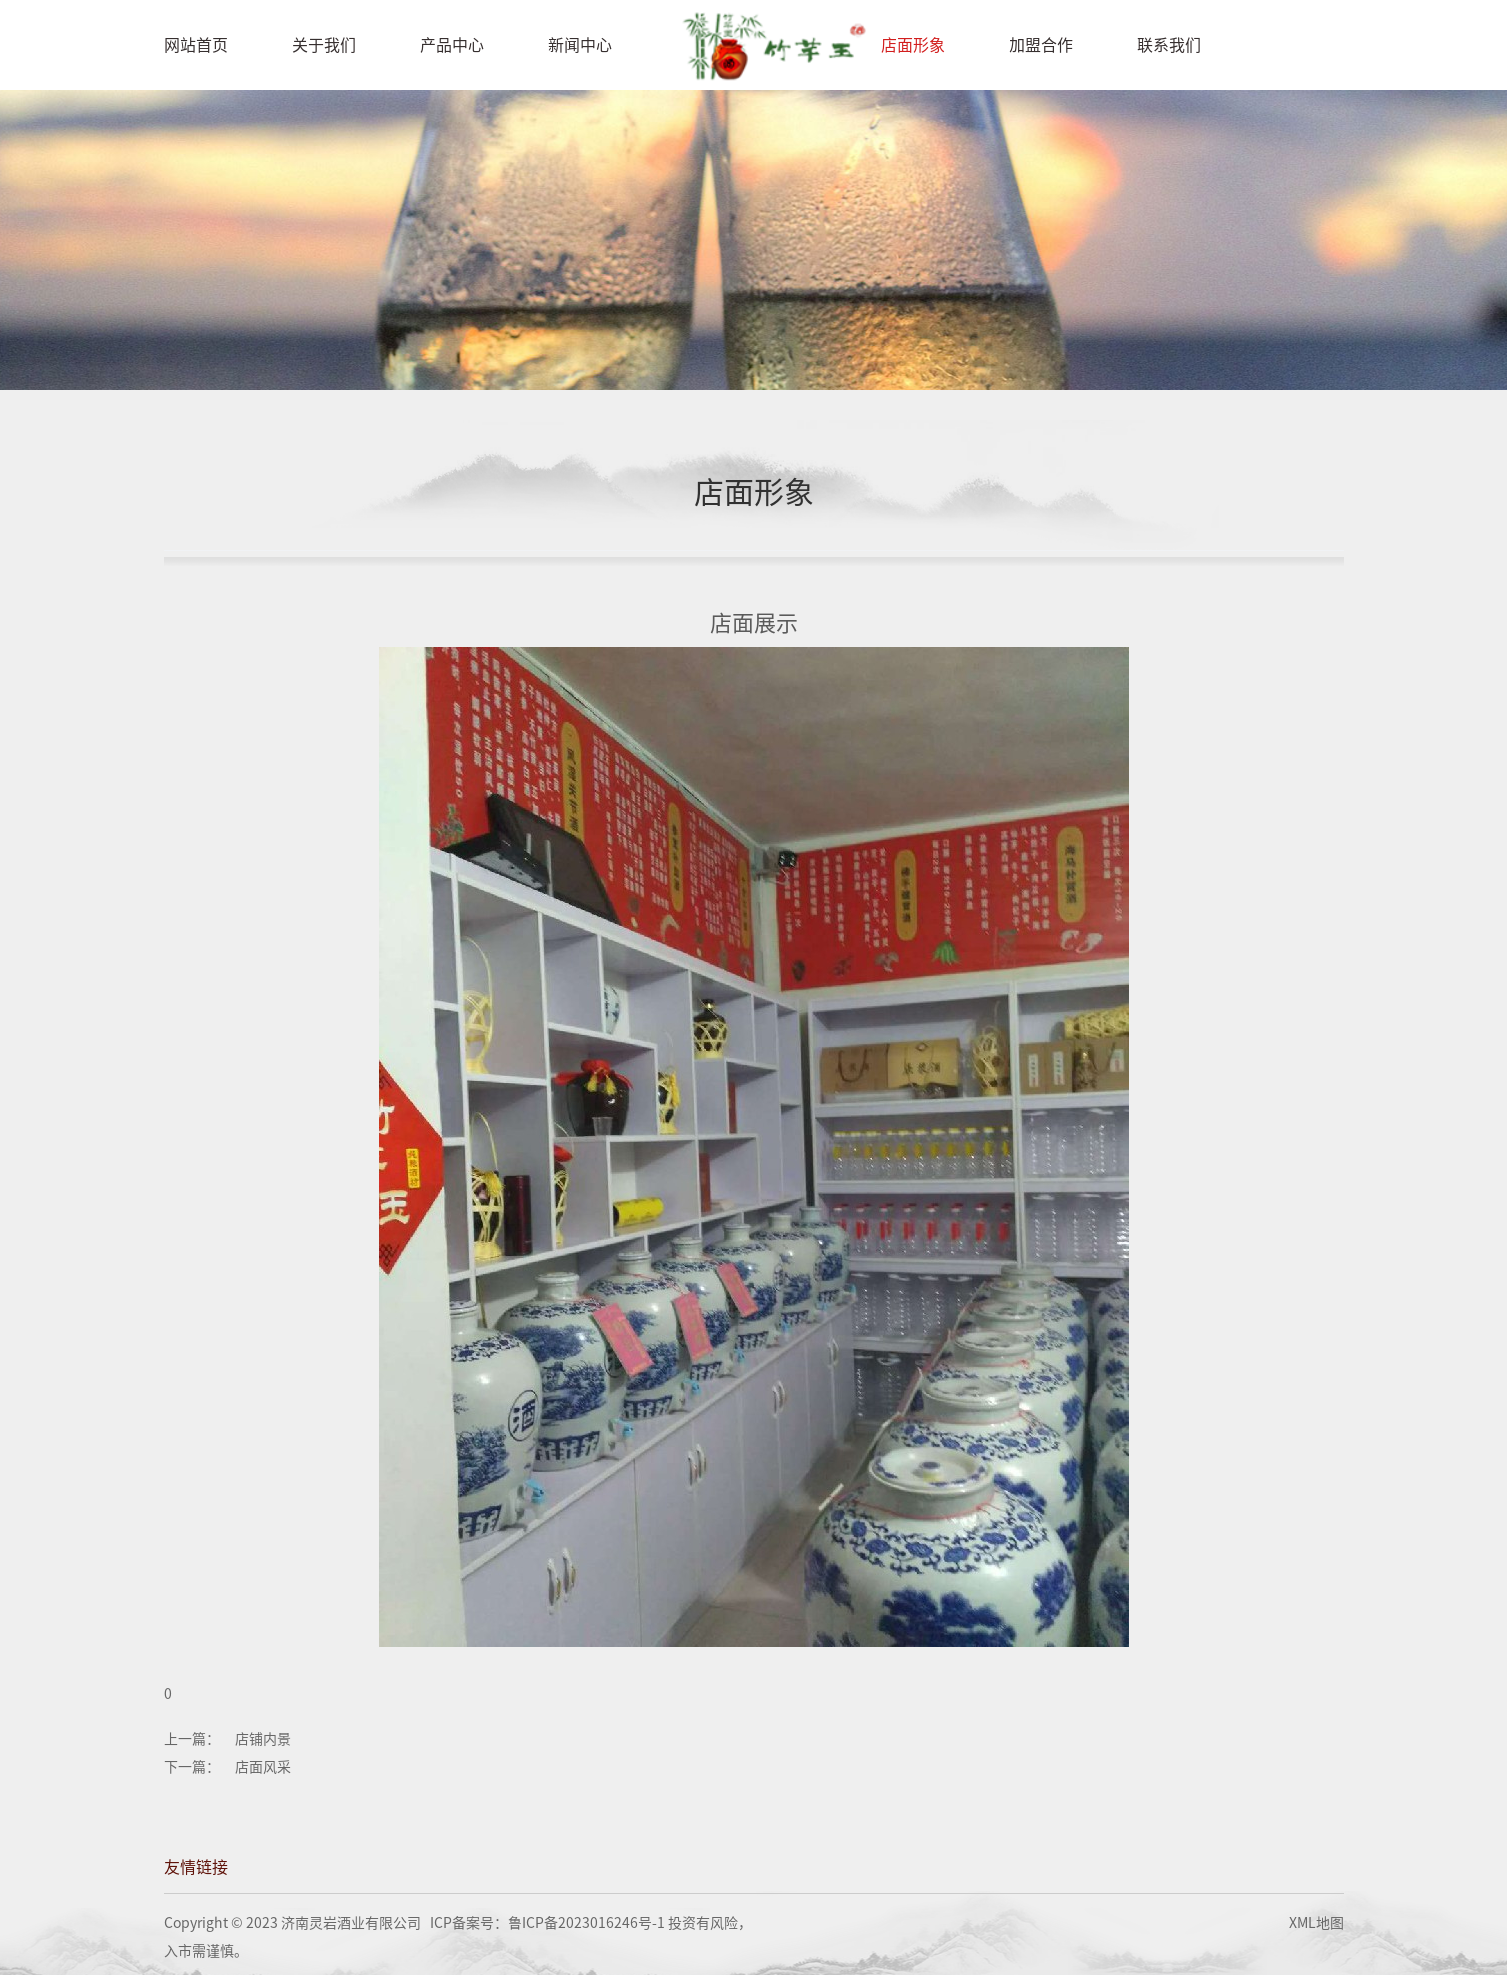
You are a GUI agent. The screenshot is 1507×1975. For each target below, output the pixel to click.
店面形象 (913, 45)
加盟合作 (1041, 45)
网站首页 (196, 45)
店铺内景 (263, 1739)
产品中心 (452, 45)
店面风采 (263, 1767)
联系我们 (1169, 45)
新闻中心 (580, 45)
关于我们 (324, 45)
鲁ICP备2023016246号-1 (586, 1923)
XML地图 (1316, 1923)
